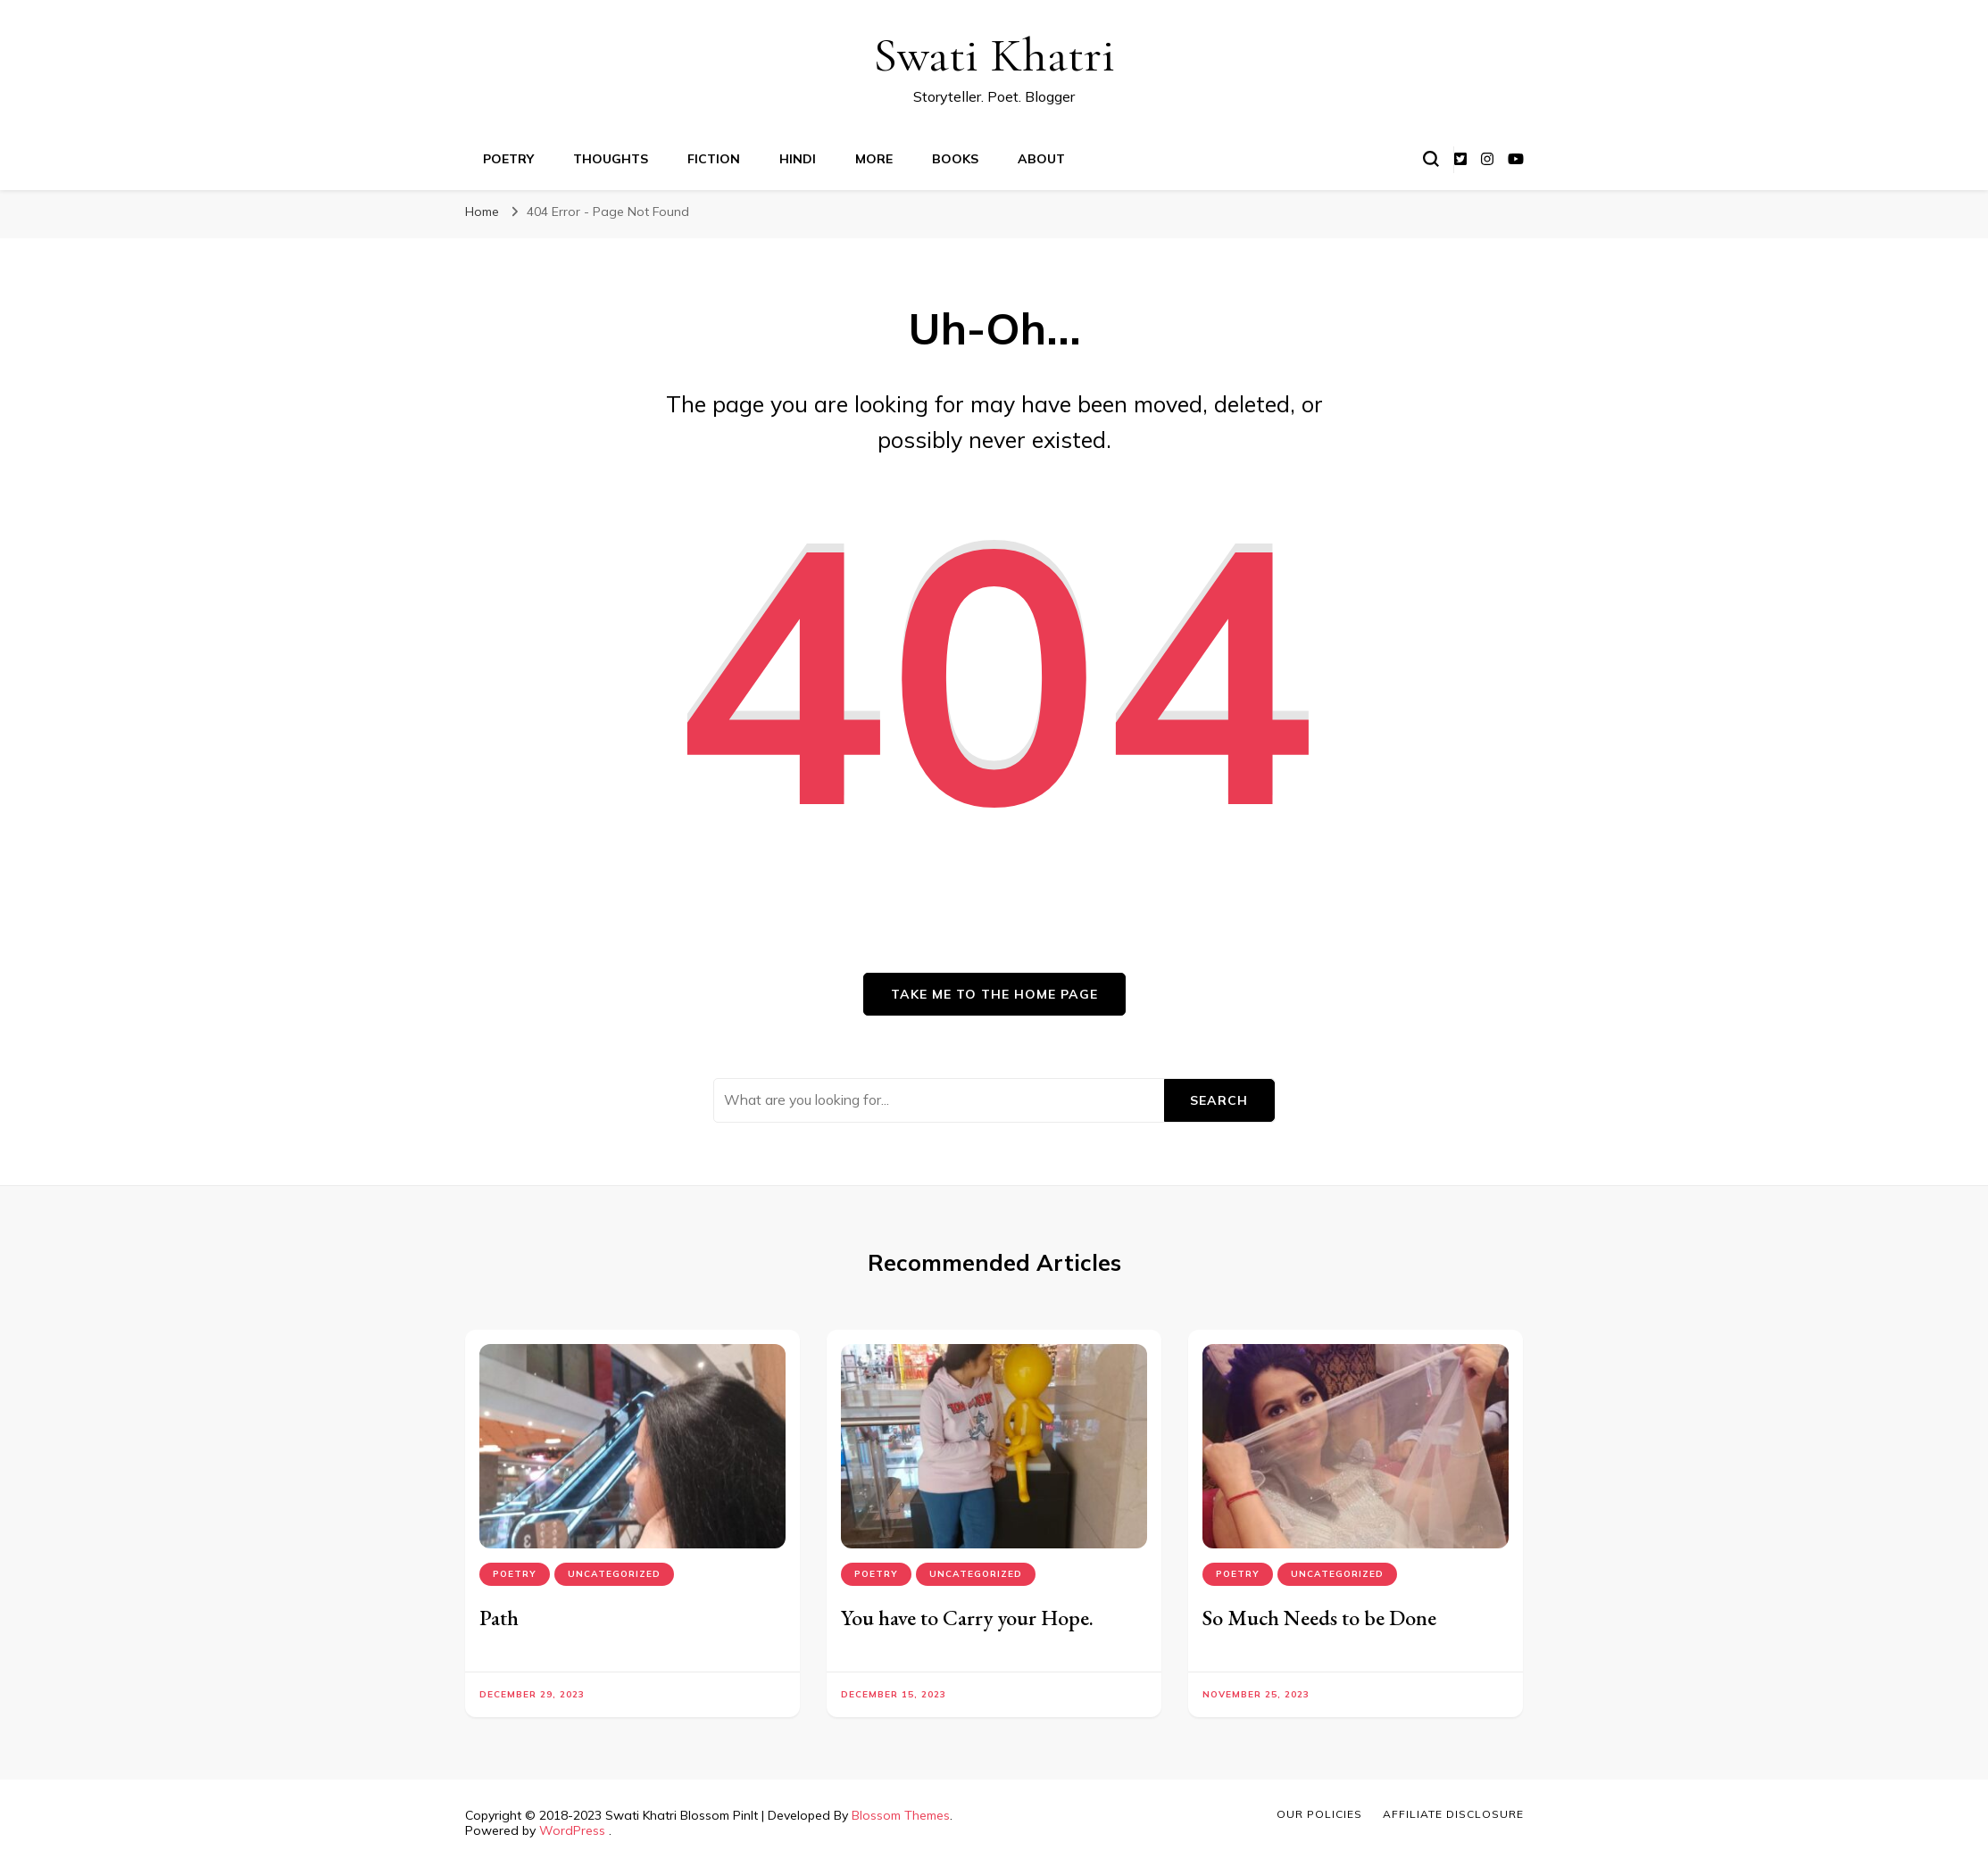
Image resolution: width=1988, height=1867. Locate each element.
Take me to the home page (994, 994)
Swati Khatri (994, 55)
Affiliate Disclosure (1453, 1814)
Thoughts (610, 159)
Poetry (508, 159)
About (1041, 159)
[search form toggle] (1431, 159)
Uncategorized (614, 1574)
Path (499, 1617)
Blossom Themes (901, 1815)
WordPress (572, 1830)
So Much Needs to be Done (1319, 1617)
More (874, 159)
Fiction (713, 159)
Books (955, 159)
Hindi (797, 159)
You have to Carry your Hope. (967, 1617)
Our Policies (1319, 1814)
